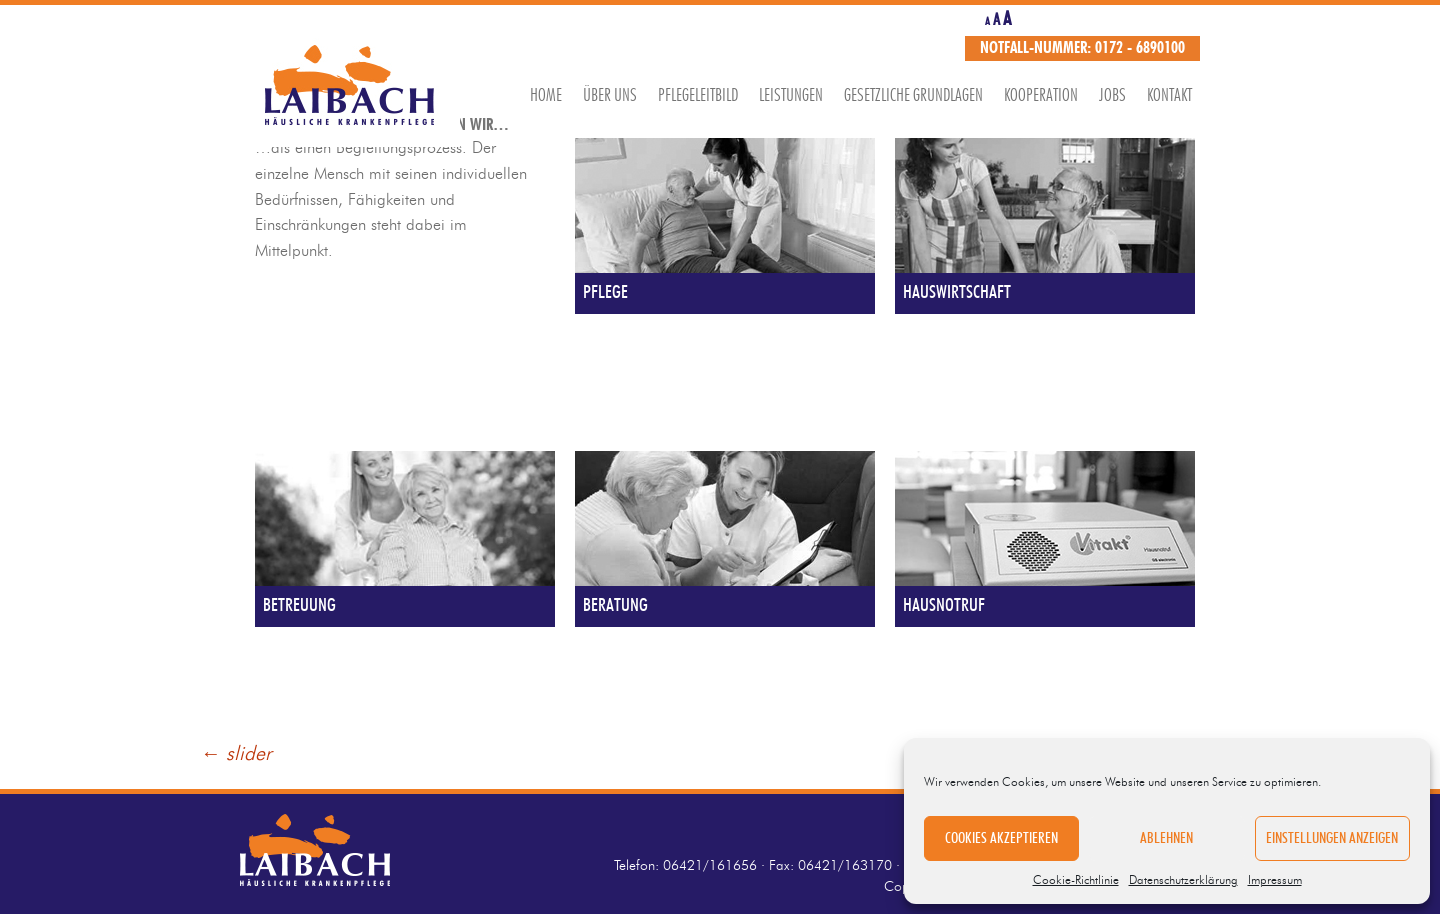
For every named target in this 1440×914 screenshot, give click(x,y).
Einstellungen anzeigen (1332, 838)
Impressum (1275, 880)
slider (235, 754)
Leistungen (791, 96)
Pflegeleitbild (698, 96)
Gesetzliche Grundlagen (913, 96)
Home (546, 96)
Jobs (1112, 96)
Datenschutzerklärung (1183, 880)
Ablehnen (1166, 838)
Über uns (610, 96)
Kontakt (1169, 96)
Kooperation (1041, 96)
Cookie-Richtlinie (1076, 880)
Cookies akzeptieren (1001, 838)
